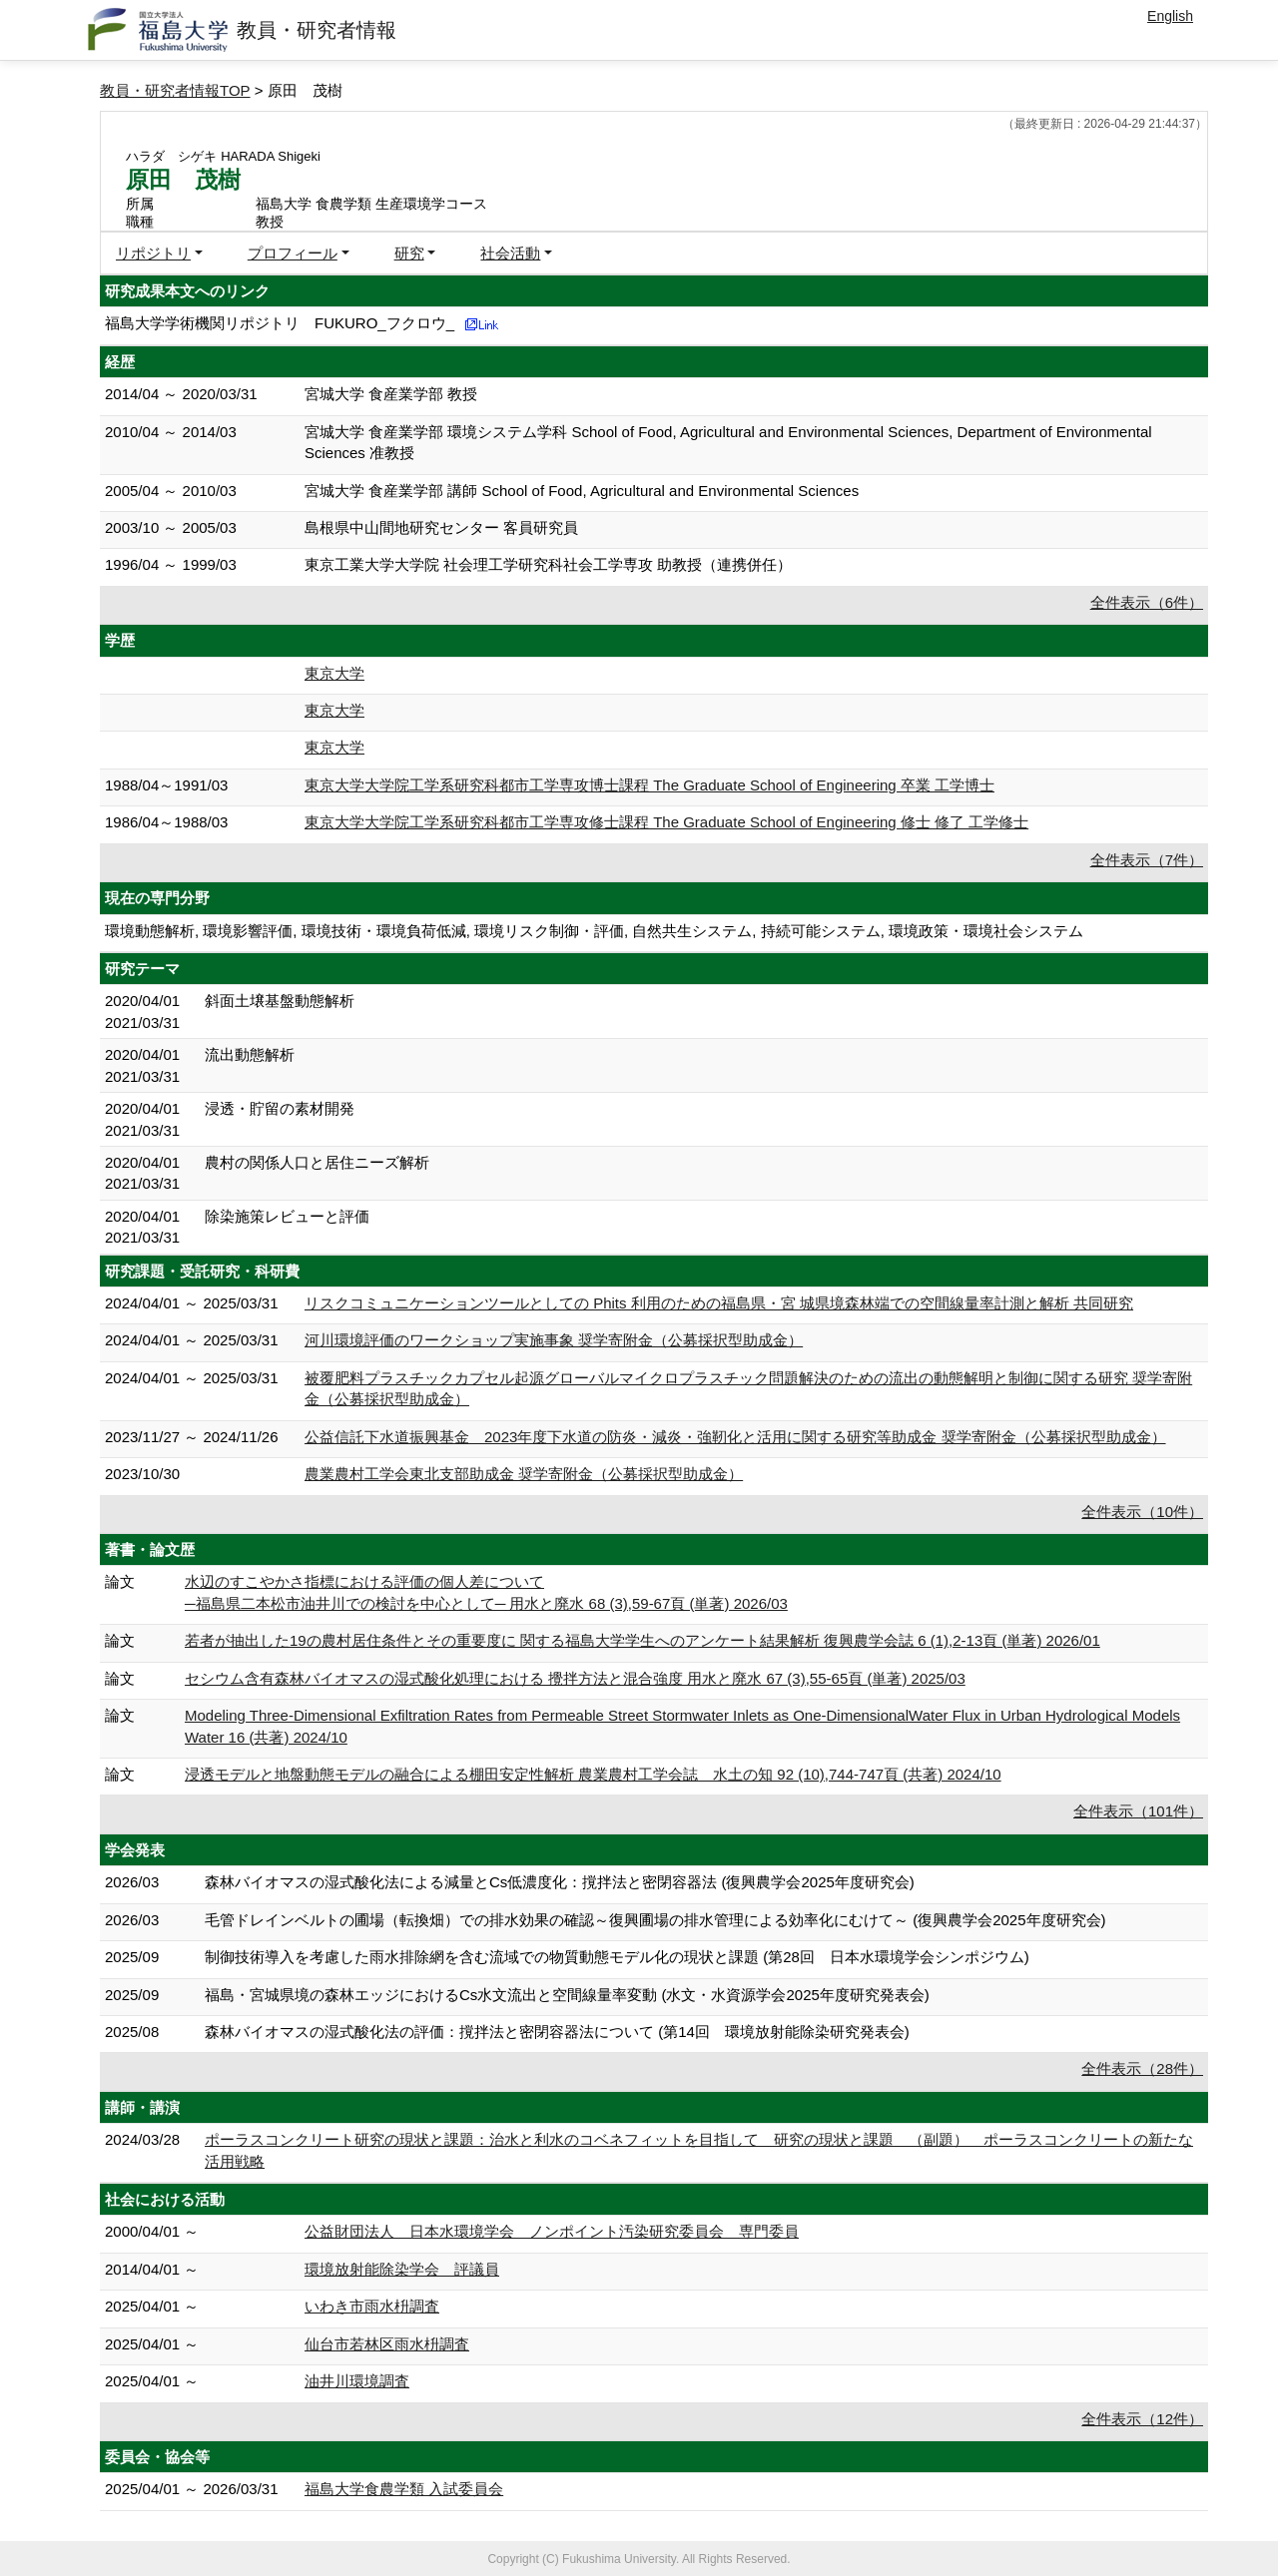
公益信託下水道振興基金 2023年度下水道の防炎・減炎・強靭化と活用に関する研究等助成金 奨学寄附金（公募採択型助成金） (735, 1436)
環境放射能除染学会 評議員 (402, 2269)
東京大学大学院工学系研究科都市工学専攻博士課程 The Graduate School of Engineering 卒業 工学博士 (649, 784)
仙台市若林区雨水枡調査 (387, 2343)
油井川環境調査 (357, 2380)
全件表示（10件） (1142, 1511)
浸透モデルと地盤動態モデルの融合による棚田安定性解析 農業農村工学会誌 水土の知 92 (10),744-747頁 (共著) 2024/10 (593, 1774)
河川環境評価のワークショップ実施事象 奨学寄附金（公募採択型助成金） (554, 1339)
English (1170, 16)
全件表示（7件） (1146, 859)
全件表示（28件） (1142, 2068)
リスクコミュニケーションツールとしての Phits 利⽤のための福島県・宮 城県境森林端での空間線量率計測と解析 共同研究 (719, 1302)
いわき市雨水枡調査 (372, 2306)
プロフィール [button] (292, 253)
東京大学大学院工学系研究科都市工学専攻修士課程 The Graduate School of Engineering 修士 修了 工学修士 (666, 821)
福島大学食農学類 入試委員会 (404, 2488)
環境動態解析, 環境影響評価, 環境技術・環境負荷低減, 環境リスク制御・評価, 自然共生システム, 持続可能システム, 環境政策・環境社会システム (594, 930)
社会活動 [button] (510, 253)
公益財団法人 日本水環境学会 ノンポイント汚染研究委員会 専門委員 (552, 2231)
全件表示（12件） (1142, 2418)
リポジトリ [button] (153, 253)
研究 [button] (409, 253)
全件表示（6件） (1146, 602)
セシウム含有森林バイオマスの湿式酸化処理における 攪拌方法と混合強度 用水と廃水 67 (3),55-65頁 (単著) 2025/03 (575, 1678)
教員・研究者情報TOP (175, 90)
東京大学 (334, 673)
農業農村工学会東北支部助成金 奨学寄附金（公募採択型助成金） (524, 1473)
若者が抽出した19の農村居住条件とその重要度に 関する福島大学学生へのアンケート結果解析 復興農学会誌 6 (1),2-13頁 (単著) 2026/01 (642, 1640)
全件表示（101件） (1138, 1811)
